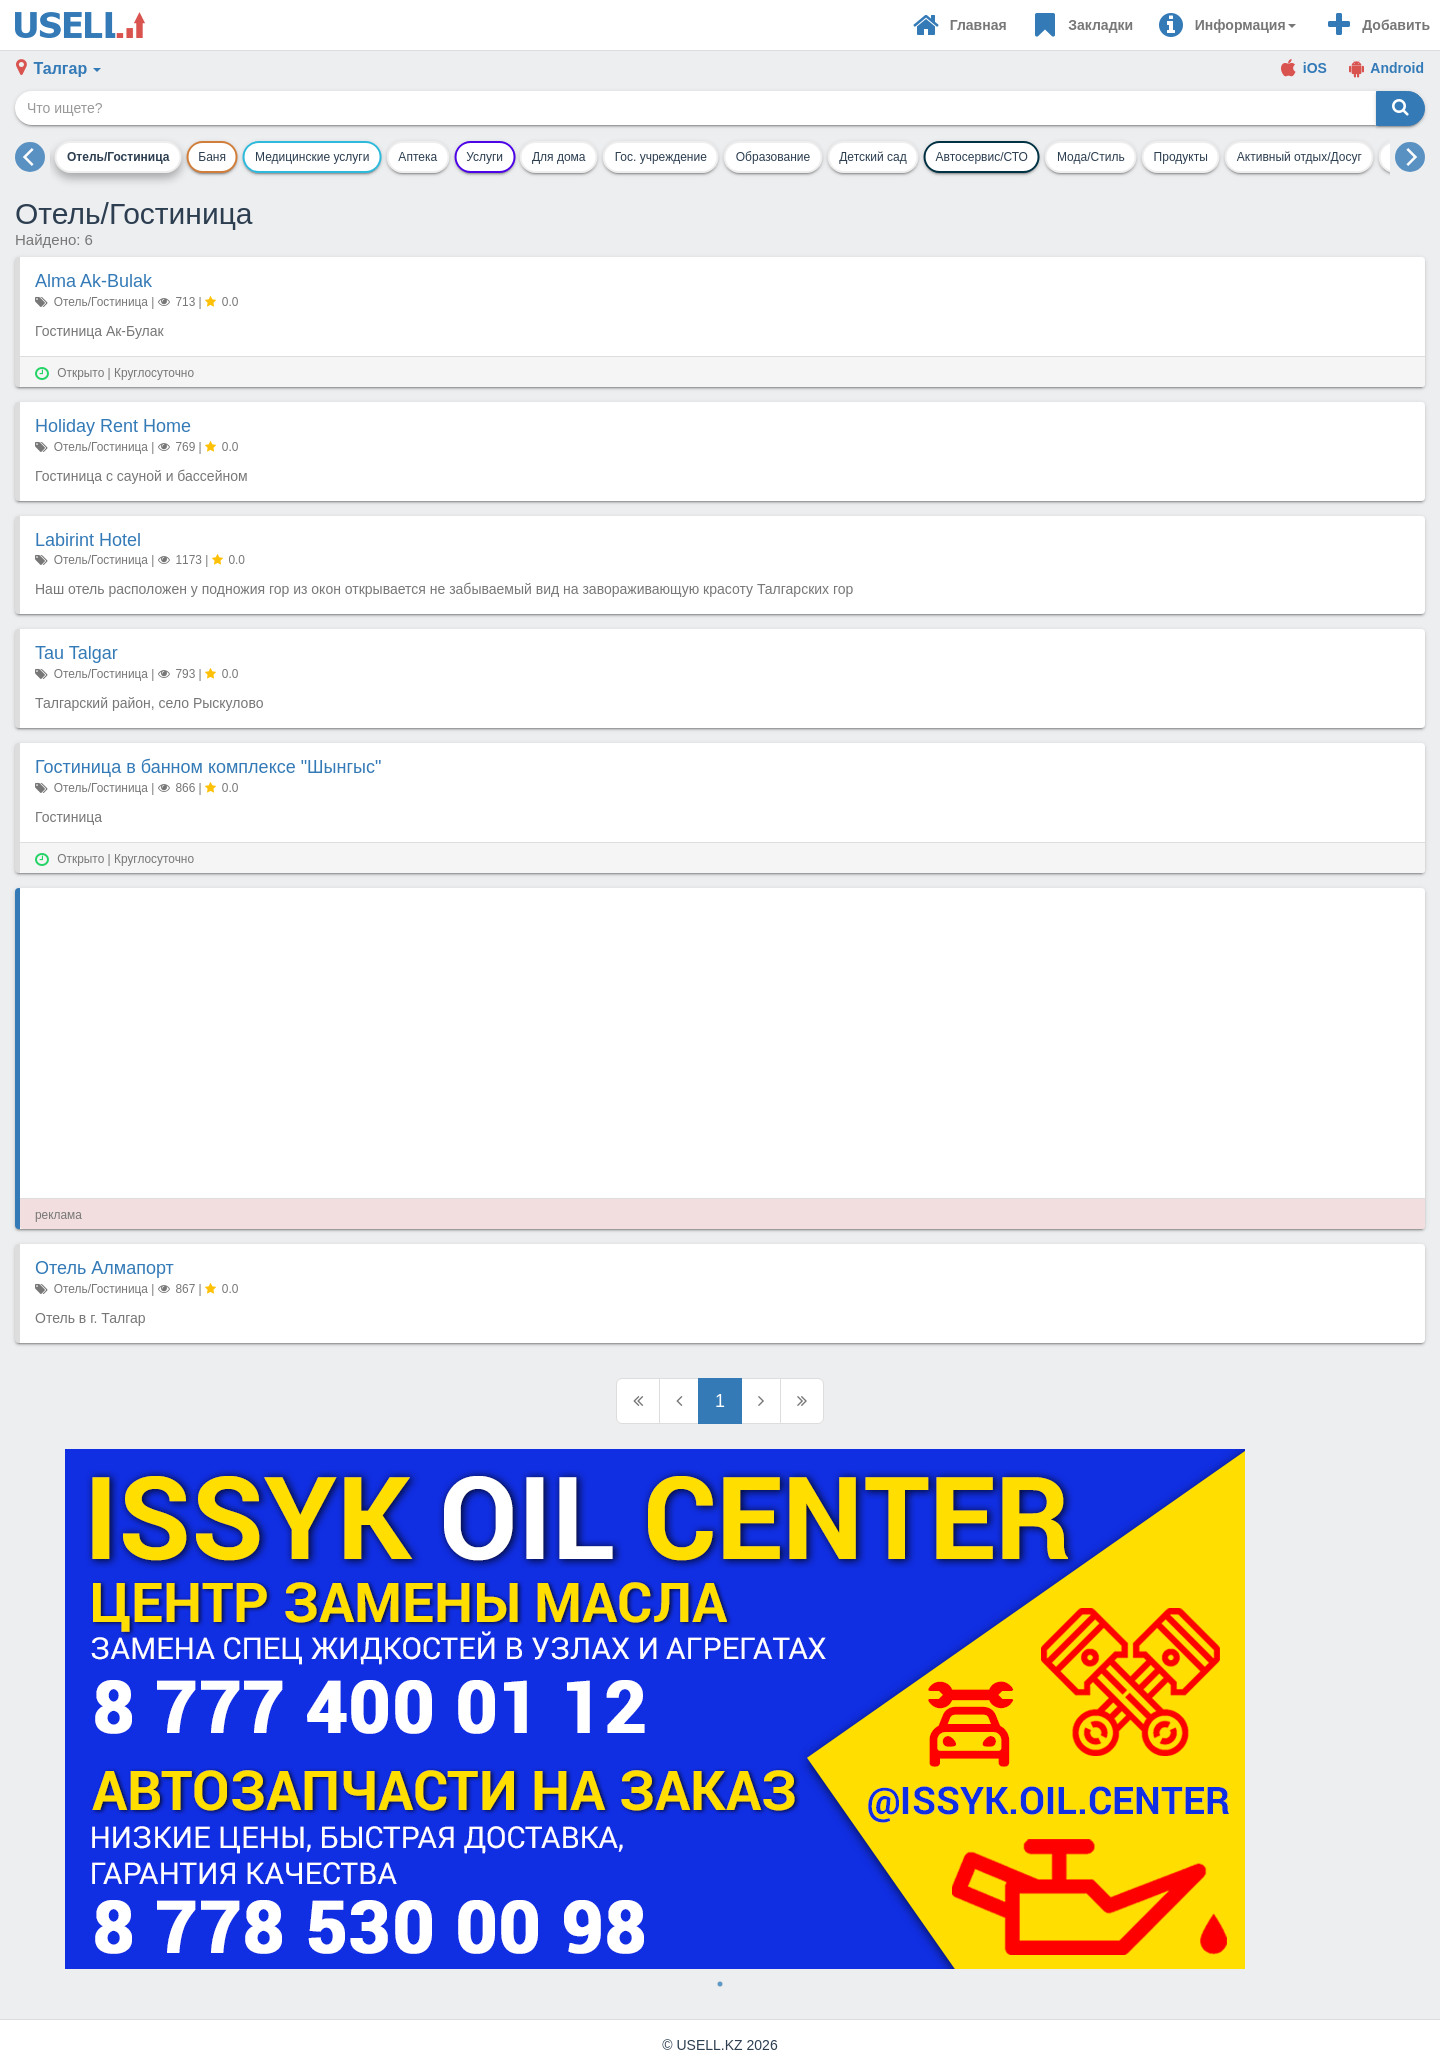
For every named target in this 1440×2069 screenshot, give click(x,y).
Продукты (1181, 157)
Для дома (559, 157)
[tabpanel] (720, 1709)
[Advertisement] (635, 1043)
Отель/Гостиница (118, 157)
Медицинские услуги (312, 157)
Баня (212, 157)
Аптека (417, 157)
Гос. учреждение (661, 157)
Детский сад (872, 157)
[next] (1410, 157)
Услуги (484, 157)
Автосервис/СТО (982, 157)
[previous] (30, 157)
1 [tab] (720, 1984)
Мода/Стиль (1091, 157)
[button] (1226, 25)
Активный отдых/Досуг (1299, 157)
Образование (773, 157)
